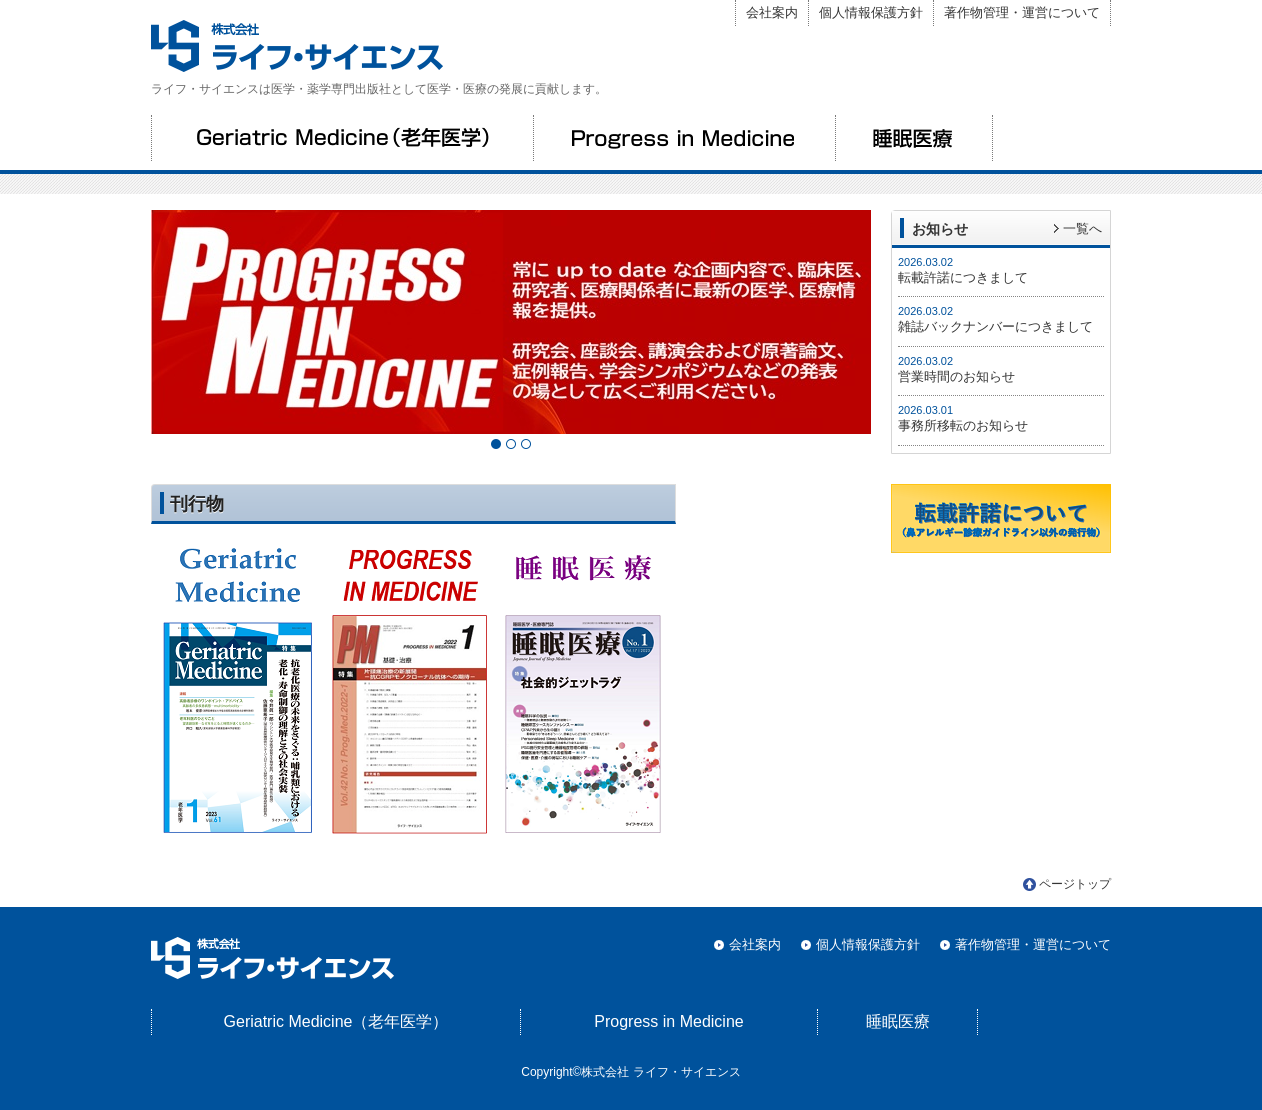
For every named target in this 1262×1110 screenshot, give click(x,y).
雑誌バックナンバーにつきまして (995, 326)
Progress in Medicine (684, 138)
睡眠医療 (914, 138)
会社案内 (772, 12)
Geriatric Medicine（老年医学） (342, 138)
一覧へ (1082, 228)
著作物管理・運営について (1022, 12)
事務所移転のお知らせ (963, 425)
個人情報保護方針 (871, 12)
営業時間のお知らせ (956, 376)
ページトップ (1075, 884)
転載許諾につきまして (963, 277)
